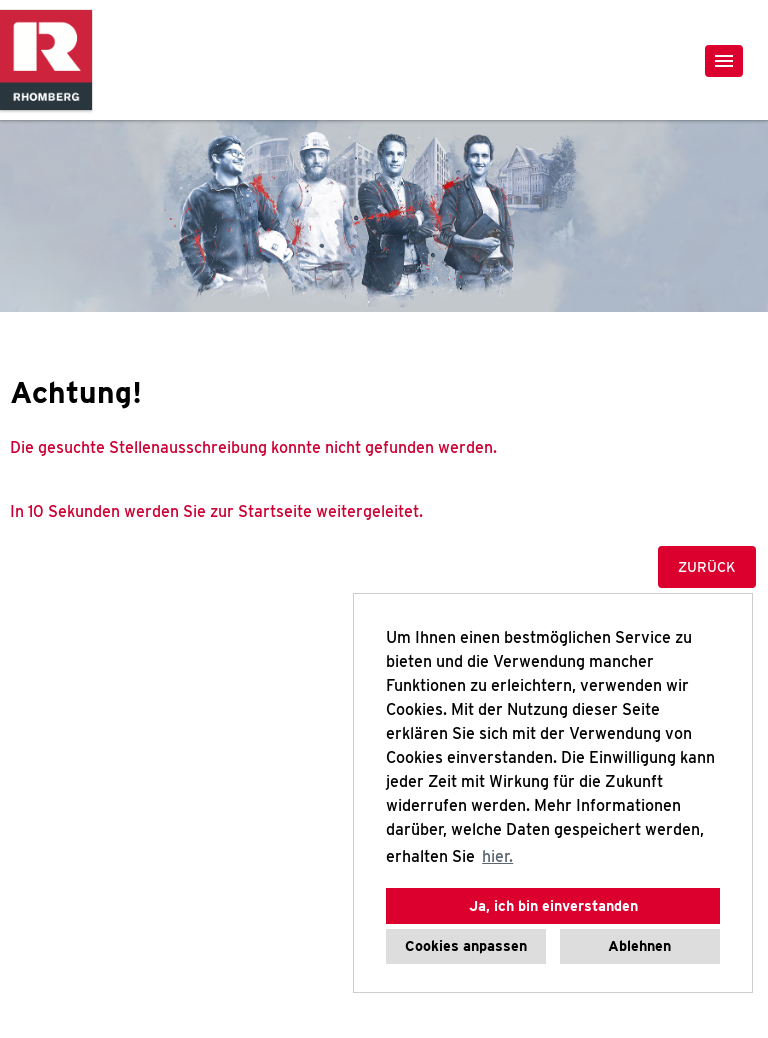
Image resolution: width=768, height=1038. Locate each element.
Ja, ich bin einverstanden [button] (553, 905)
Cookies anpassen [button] (466, 945)
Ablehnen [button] (639, 945)
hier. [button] (497, 856)
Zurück (707, 567)
